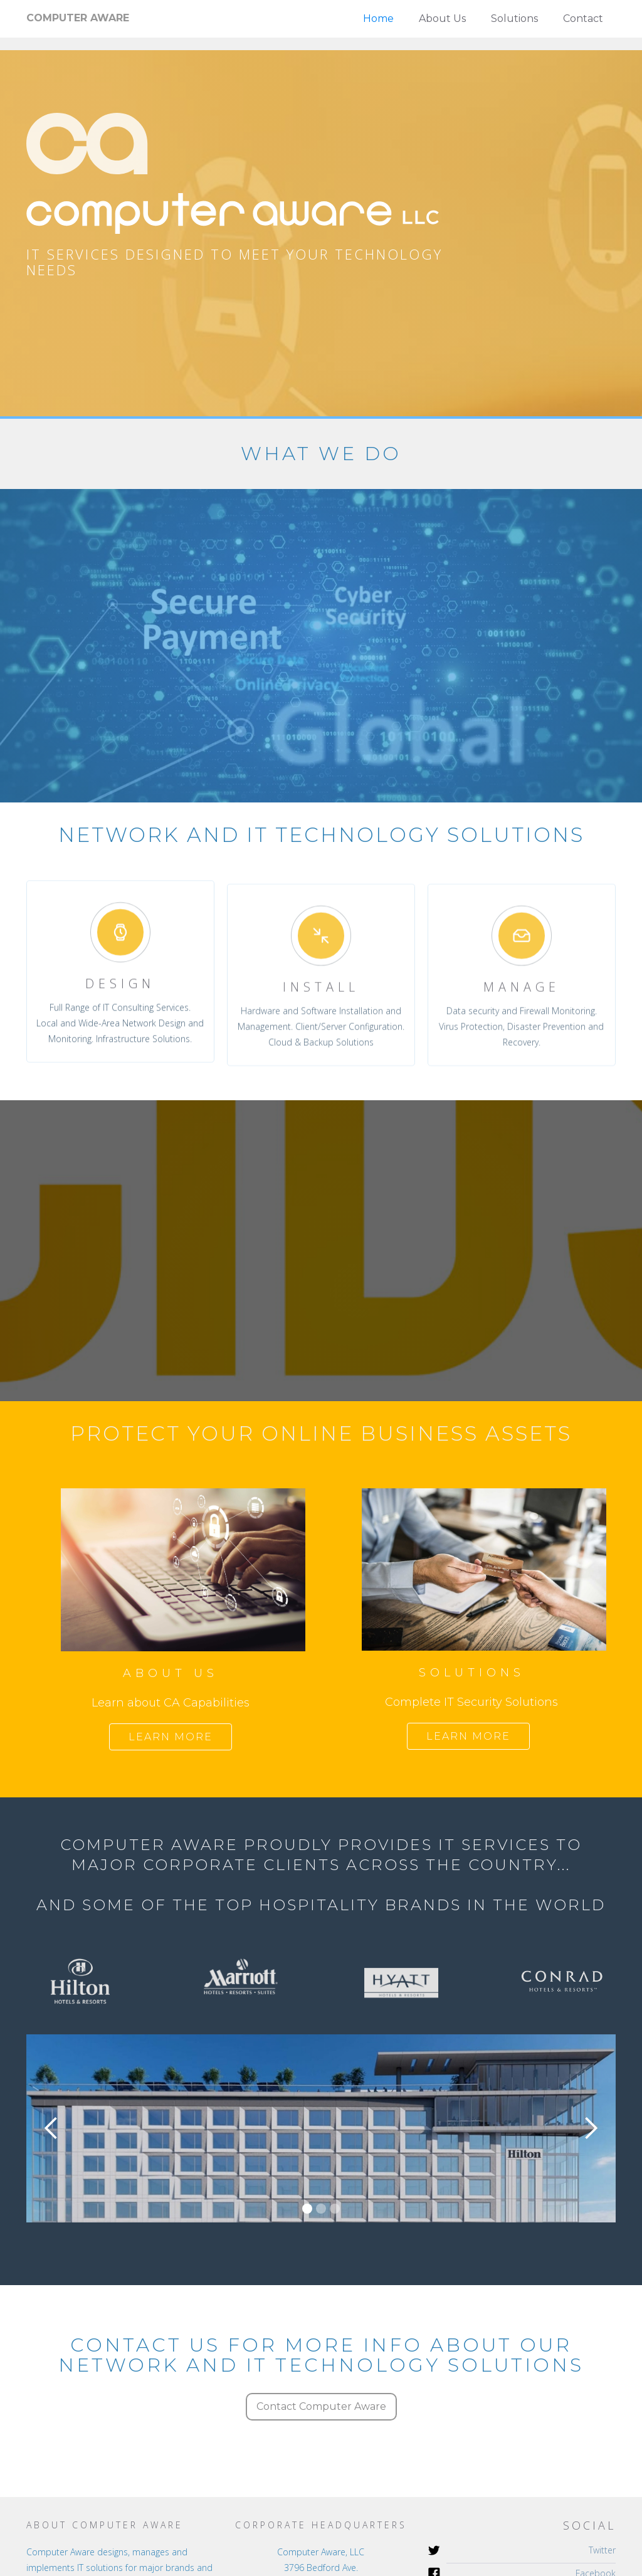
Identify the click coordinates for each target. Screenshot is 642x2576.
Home (378, 18)
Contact (583, 18)
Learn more (171, 1737)
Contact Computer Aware (321, 2406)
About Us (442, 18)
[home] (77, 18)
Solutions (514, 18)
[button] (51, 2128)
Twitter (602, 2550)
